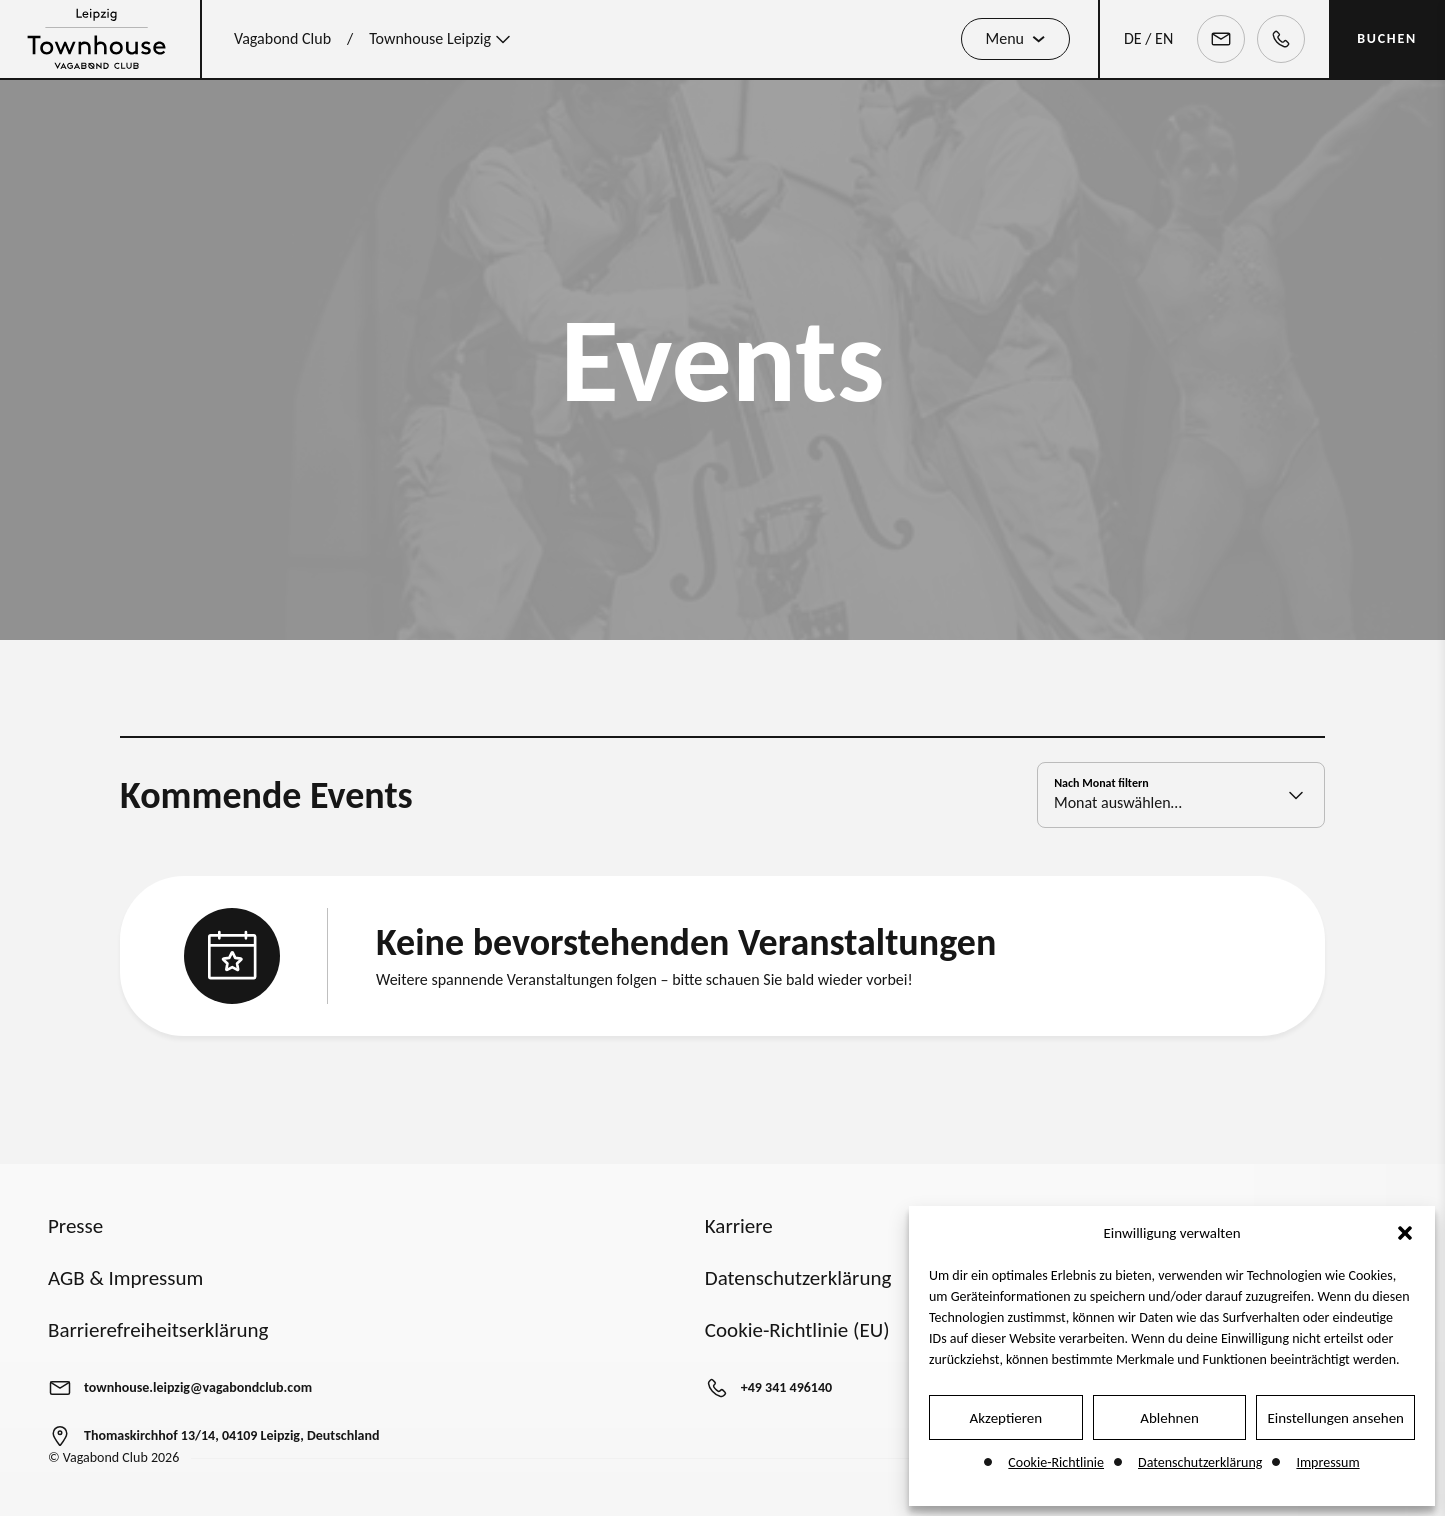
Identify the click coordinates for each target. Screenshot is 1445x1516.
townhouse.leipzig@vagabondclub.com (198, 1387)
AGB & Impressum (125, 1278)
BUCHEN (1387, 38)
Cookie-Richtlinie (1056, 1462)
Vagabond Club (282, 38)
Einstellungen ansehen (1335, 1418)
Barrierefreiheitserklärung (158, 1330)
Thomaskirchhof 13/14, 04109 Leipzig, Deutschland (232, 1435)
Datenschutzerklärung (1200, 1462)
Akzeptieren (1006, 1418)
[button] (1405, 1233)
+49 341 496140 (786, 1387)
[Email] (1221, 39)
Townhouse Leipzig (442, 39)
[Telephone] (1281, 39)
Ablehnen (1169, 1418)
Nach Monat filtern (1101, 793)
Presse (75, 1226)
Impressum (1327, 1462)
